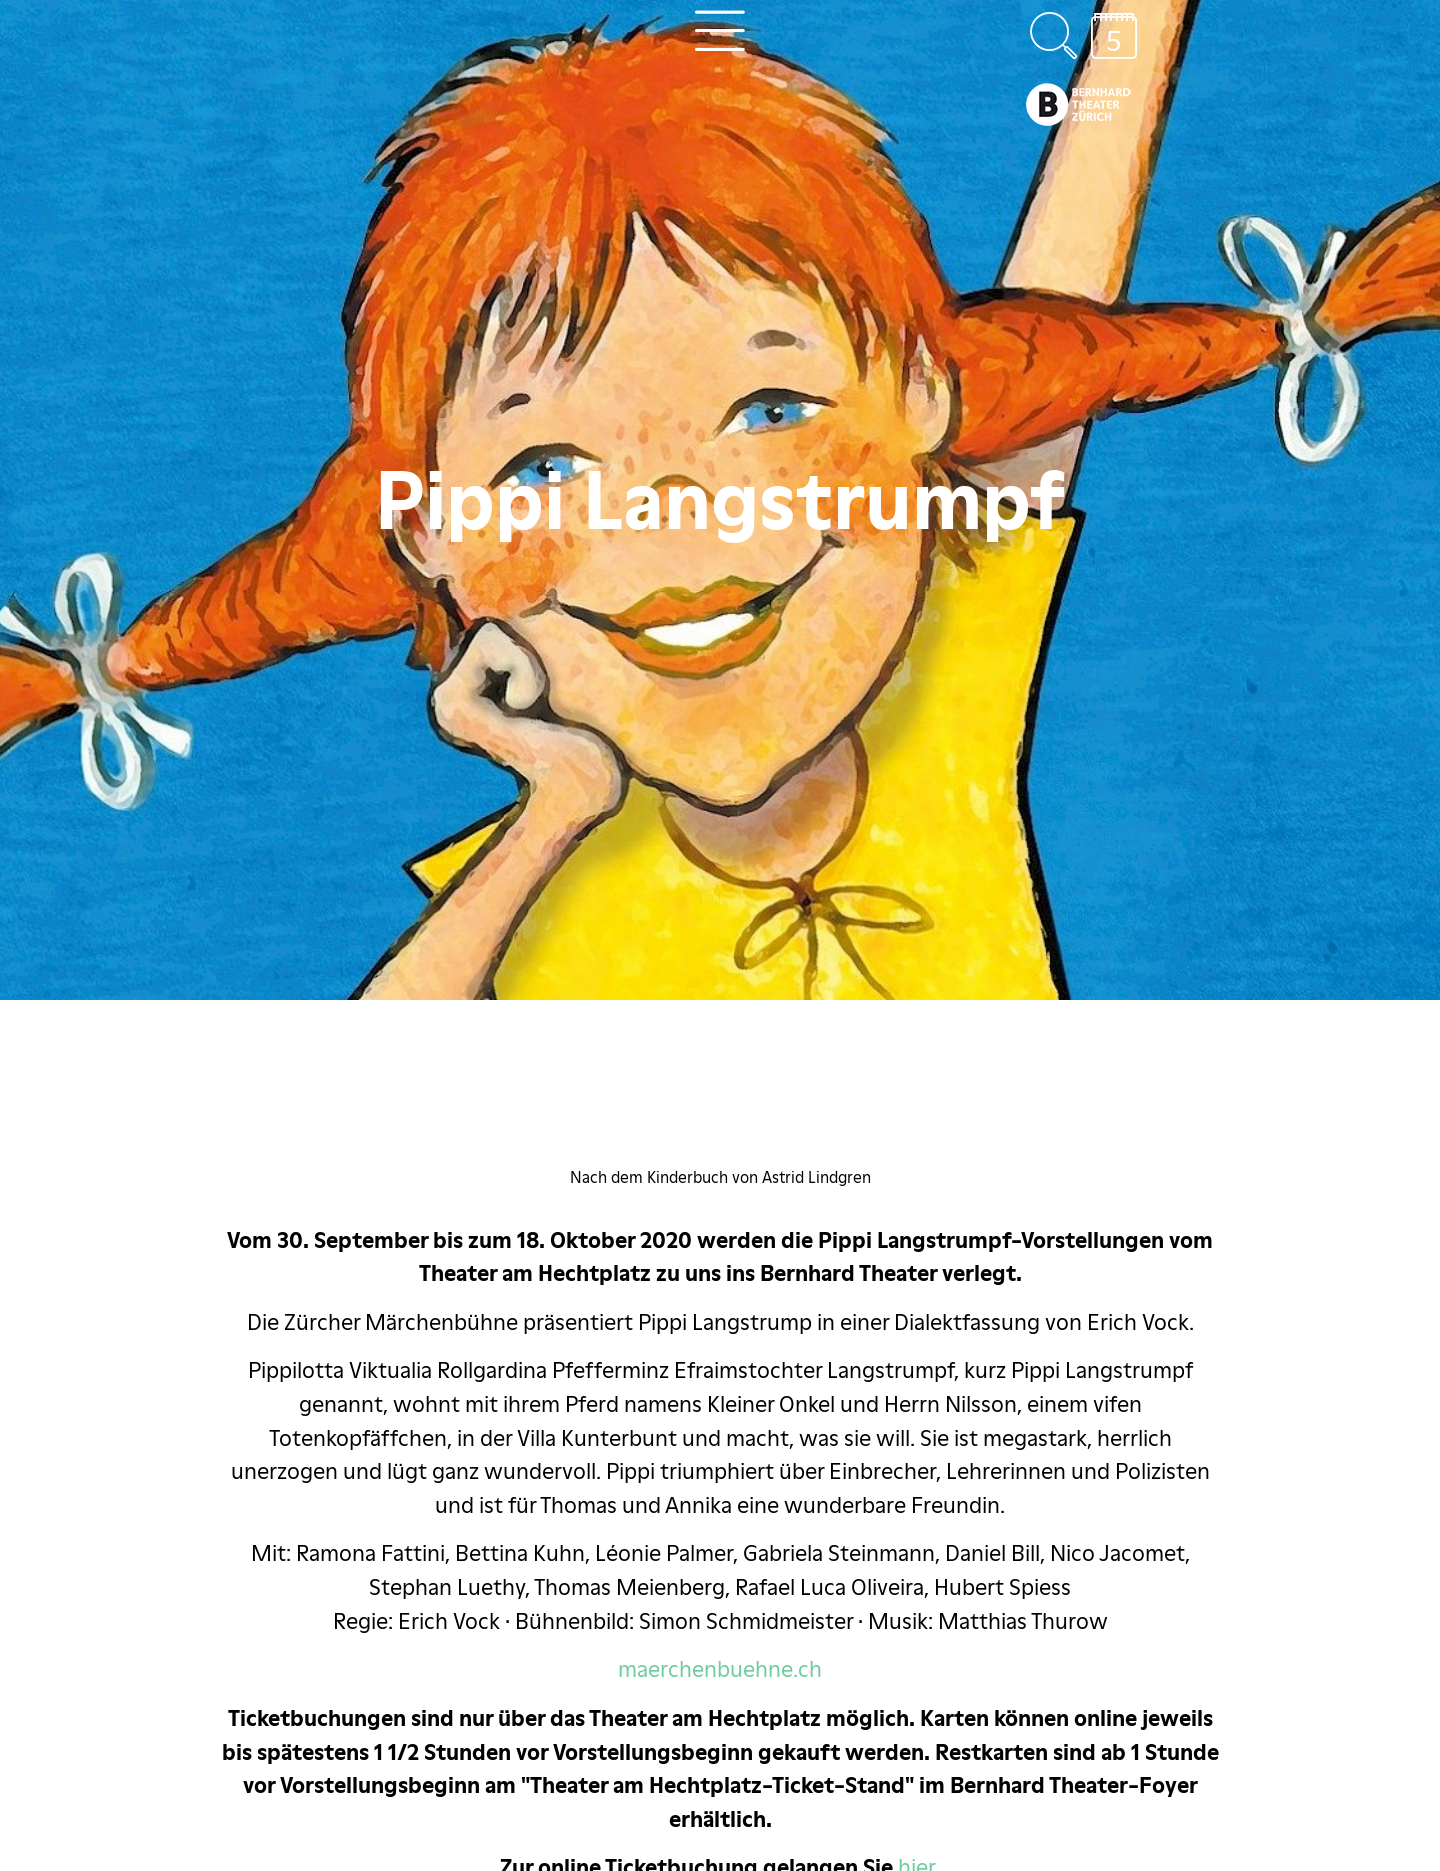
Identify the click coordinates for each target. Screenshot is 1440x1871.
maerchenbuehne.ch (720, 1669)
